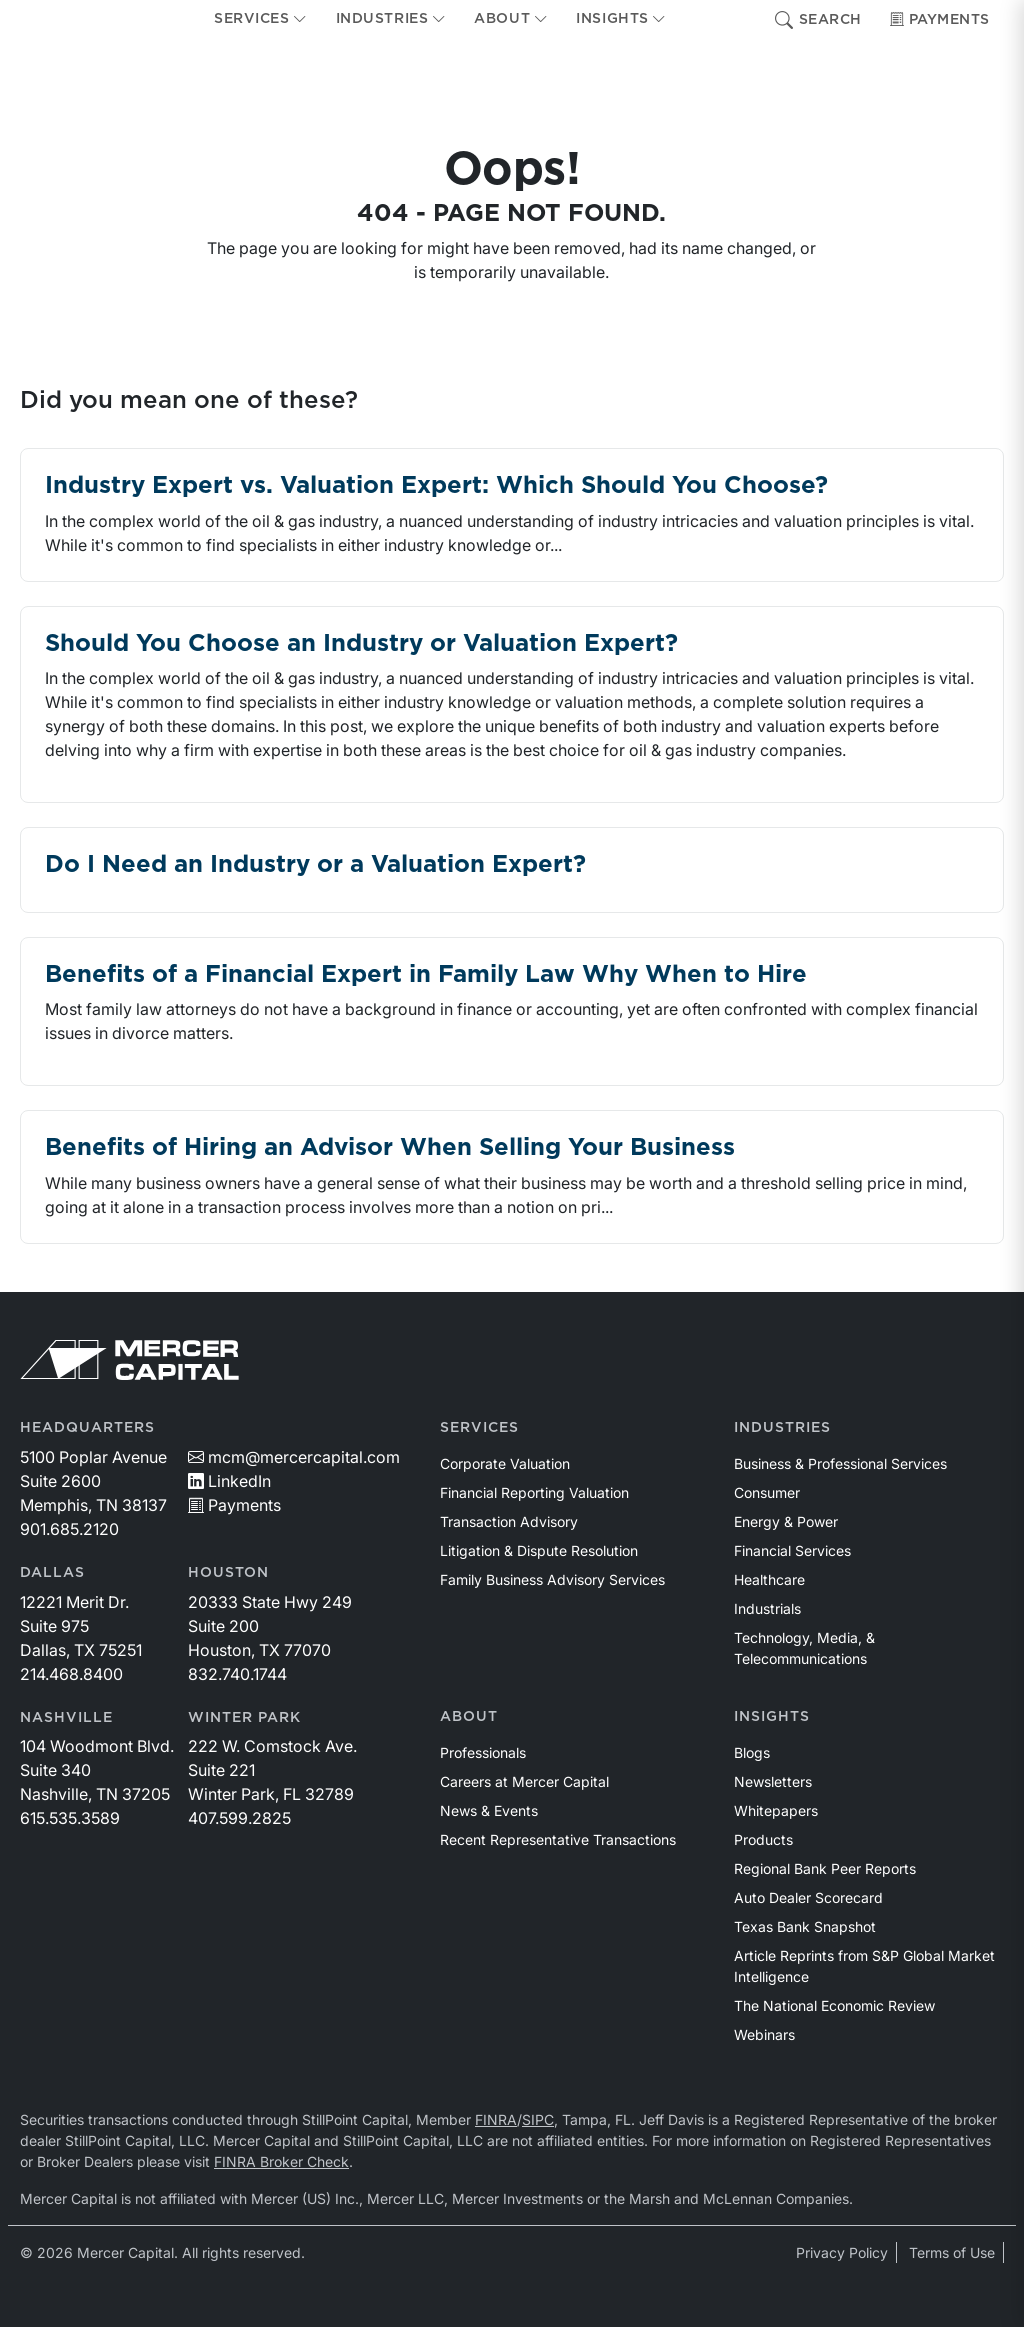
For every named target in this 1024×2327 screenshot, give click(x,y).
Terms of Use (952, 2252)
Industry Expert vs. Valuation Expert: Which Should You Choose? (436, 486)
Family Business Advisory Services (552, 1579)
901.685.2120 (69, 1529)
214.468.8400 (71, 1674)
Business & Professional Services (840, 1463)
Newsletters (773, 1781)
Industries (782, 1428)
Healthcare (769, 1579)
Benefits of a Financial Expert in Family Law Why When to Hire (426, 975)
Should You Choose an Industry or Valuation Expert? (361, 644)
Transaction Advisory (509, 1521)
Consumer (767, 1492)
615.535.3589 (70, 1818)
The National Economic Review (834, 2005)
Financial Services (792, 1550)
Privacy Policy (842, 2252)
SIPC (538, 2119)
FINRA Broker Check (281, 2161)
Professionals (483, 1752)
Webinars (764, 2034)
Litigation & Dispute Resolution (539, 1550)
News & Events (489, 1810)
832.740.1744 (237, 1674)
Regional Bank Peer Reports (825, 1868)
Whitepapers (776, 1810)
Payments (940, 20)
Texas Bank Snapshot (805, 1926)
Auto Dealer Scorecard (808, 1897)
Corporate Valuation (505, 1463)
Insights (772, 1717)
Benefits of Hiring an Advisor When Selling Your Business (390, 1148)
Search (818, 20)
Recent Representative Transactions (558, 1839)
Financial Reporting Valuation (534, 1492)
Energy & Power (786, 1521)
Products (763, 1839)
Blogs (752, 1752)
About (469, 1717)
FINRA (496, 2119)
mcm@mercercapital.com (294, 1457)
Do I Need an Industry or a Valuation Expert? (315, 865)
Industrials (767, 1608)
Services (479, 1428)
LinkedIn (229, 1481)
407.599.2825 (239, 1818)
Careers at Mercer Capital (524, 1781)
